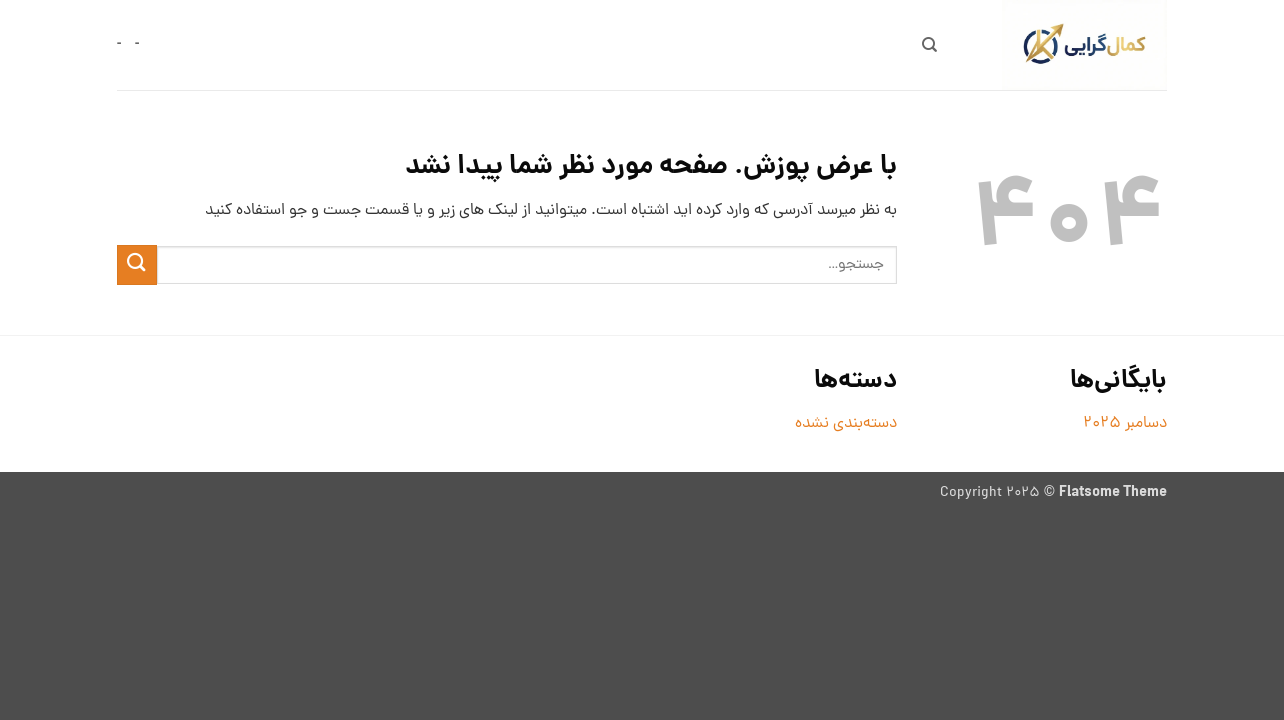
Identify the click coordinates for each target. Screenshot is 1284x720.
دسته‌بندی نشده (846, 424)
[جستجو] (929, 45)
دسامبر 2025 (1125, 424)
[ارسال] (137, 264)
